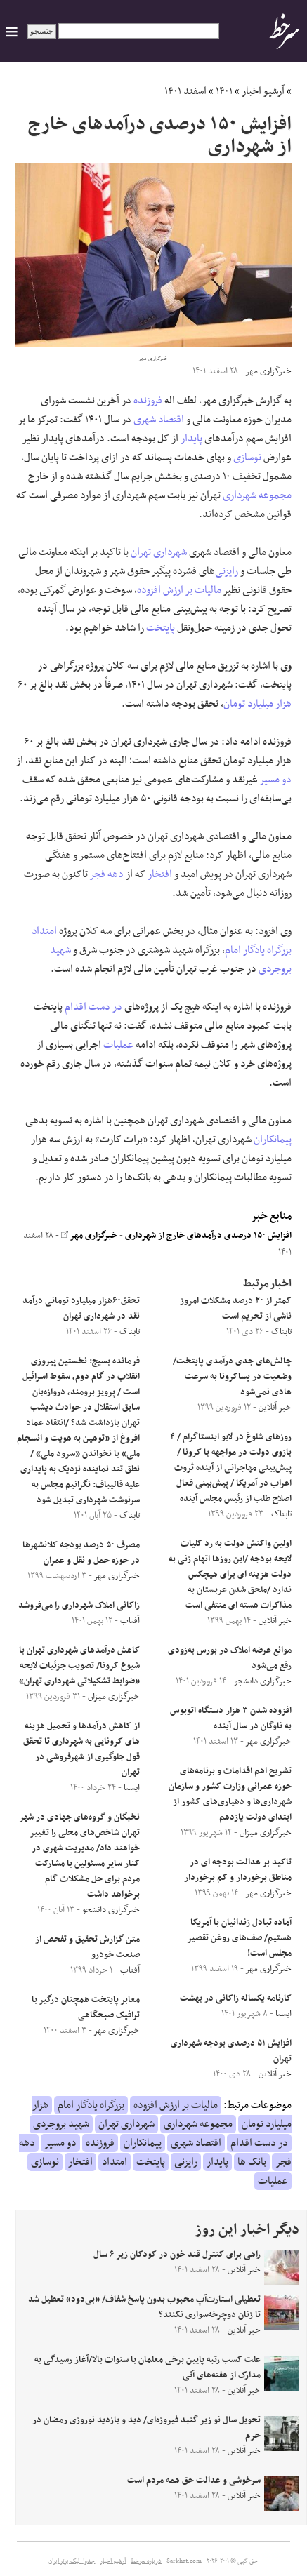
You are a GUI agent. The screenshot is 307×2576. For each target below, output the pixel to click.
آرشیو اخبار (263, 91)
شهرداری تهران (159, 552)
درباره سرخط (146, 2561)
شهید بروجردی (61, 2124)
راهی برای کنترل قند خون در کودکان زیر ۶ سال (177, 2254)
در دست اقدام (93, 1007)
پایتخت (160, 628)
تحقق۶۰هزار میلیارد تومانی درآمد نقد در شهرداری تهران (81, 1308)
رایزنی (226, 571)
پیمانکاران (273, 1139)
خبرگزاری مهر (89, 1235)
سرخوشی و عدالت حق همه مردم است (194, 2480)
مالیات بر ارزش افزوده (179, 590)
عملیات (118, 1045)
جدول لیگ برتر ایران (71, 2561)
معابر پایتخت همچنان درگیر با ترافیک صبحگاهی (86, 2007)
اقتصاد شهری (158, 420)
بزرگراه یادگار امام (258, 950)
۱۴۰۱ (224, 91)
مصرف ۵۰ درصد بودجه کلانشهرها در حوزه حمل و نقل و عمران (81, 1552)
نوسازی (247, 457)
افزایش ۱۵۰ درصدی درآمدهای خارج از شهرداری (208, 1235)
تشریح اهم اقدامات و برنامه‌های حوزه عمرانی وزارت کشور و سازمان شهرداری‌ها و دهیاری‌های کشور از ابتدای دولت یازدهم (230, 1794)
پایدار (191, 438)
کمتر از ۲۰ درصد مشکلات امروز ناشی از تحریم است (236, 1308)
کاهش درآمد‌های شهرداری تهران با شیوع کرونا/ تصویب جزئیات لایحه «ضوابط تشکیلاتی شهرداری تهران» (79, 1666)
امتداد (44, 931)
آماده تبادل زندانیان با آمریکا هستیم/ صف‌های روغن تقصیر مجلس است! (240, 1938)
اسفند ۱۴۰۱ (185, 91)
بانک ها (251, 2162)
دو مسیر (276, 779)
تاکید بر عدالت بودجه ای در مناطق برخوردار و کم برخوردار (238, 1870)
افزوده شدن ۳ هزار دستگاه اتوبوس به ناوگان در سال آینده (231, 1718)
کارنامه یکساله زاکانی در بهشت (236, 1998)
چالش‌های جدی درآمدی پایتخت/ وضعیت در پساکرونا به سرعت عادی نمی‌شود (232, 1377)
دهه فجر (107, 874)
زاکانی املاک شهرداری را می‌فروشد (79, 1605)
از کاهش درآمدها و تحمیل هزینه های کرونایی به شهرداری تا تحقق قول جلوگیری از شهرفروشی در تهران (81, 1749)
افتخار (160, 874)
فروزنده (147, 401)
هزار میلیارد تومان (257, 704)
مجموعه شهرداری (257, 495)
